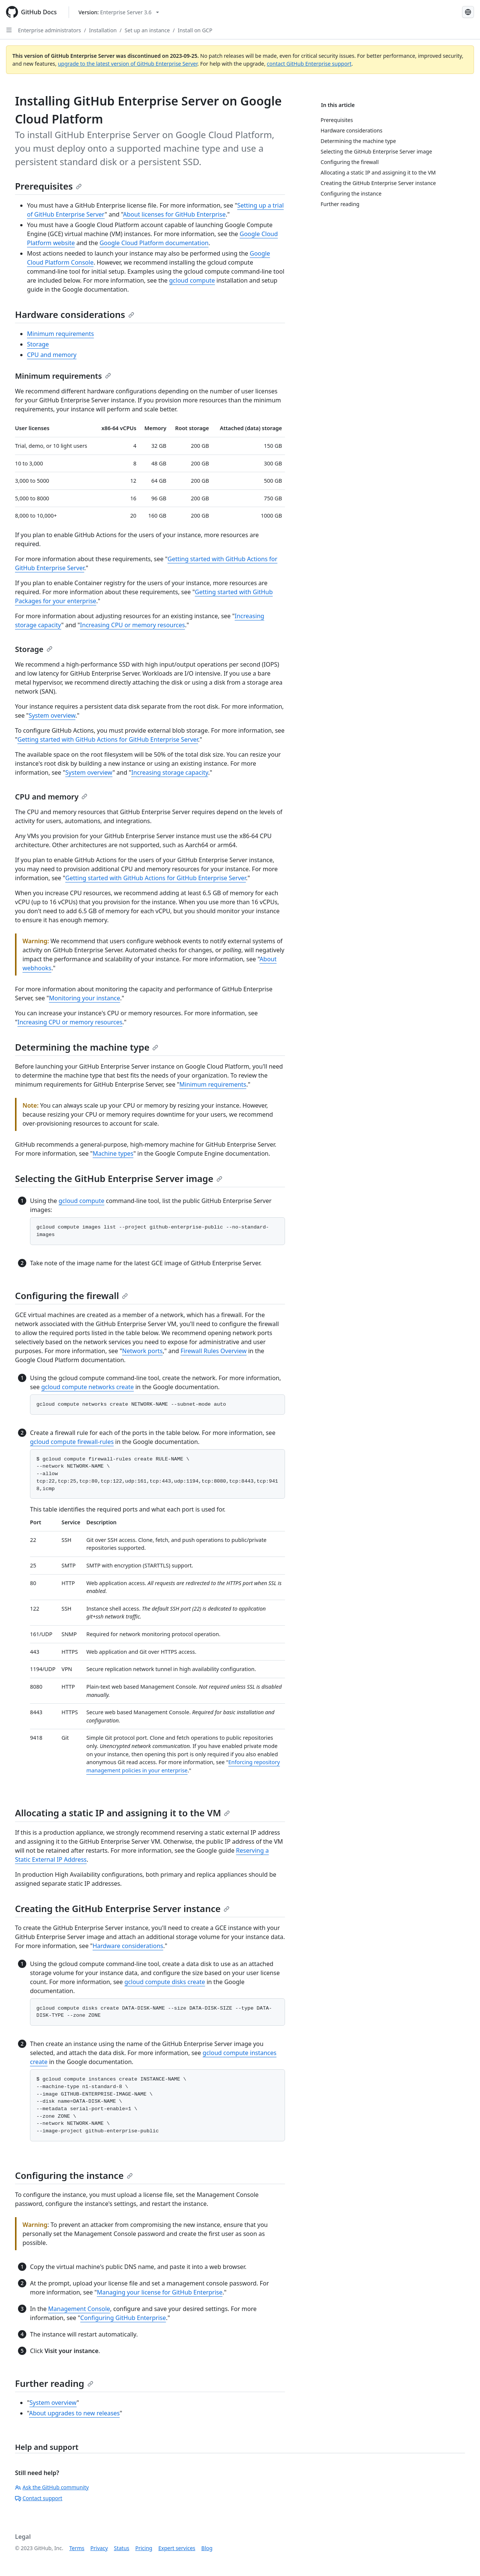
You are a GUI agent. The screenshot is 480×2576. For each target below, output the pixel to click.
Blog (207, 2548)
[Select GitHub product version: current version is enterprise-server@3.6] (118, 12)
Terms (76, 2548)
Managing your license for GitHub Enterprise (159, 2292)
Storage (38, 344)
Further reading (54, 2383)
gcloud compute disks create (164, 1982)
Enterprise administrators (49, 30)
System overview (51, 715)
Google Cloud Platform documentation (153, 243)
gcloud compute (192, 280)
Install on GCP (195, 30)
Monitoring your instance (84, 998)
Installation (103, 30)
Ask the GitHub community (52, 2487)
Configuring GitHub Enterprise (123, 2318)
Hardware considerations (74, 314)
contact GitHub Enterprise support (309, 63)
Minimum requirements (60, 334)
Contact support (38, 2498)
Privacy (99, 2548)
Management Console (79, 2309)
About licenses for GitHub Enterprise (174, 214)
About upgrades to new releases (74, 2413)
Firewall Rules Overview (214, 1351)
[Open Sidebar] (9, 30)
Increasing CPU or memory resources (132, 625)
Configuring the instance (74, 2175)
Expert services (176, 2548)
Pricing (143, 2548)
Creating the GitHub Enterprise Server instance (122, 1908)
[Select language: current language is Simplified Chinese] (468, 12)
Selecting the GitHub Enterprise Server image (118, 1178)
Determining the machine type (86, 1047)
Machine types (113, 1153)
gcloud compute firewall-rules (72, 1442)
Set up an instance (147, 30)
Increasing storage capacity (169, 772)
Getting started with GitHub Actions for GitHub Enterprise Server (108, 739)
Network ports (142, 1351)
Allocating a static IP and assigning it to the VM (122, 1813)
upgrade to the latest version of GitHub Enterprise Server (127, 63)
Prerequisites (48, 186)
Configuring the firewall (71, 1295)
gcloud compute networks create (87, 1387)
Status (121, 2548)
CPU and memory (51, 355)
